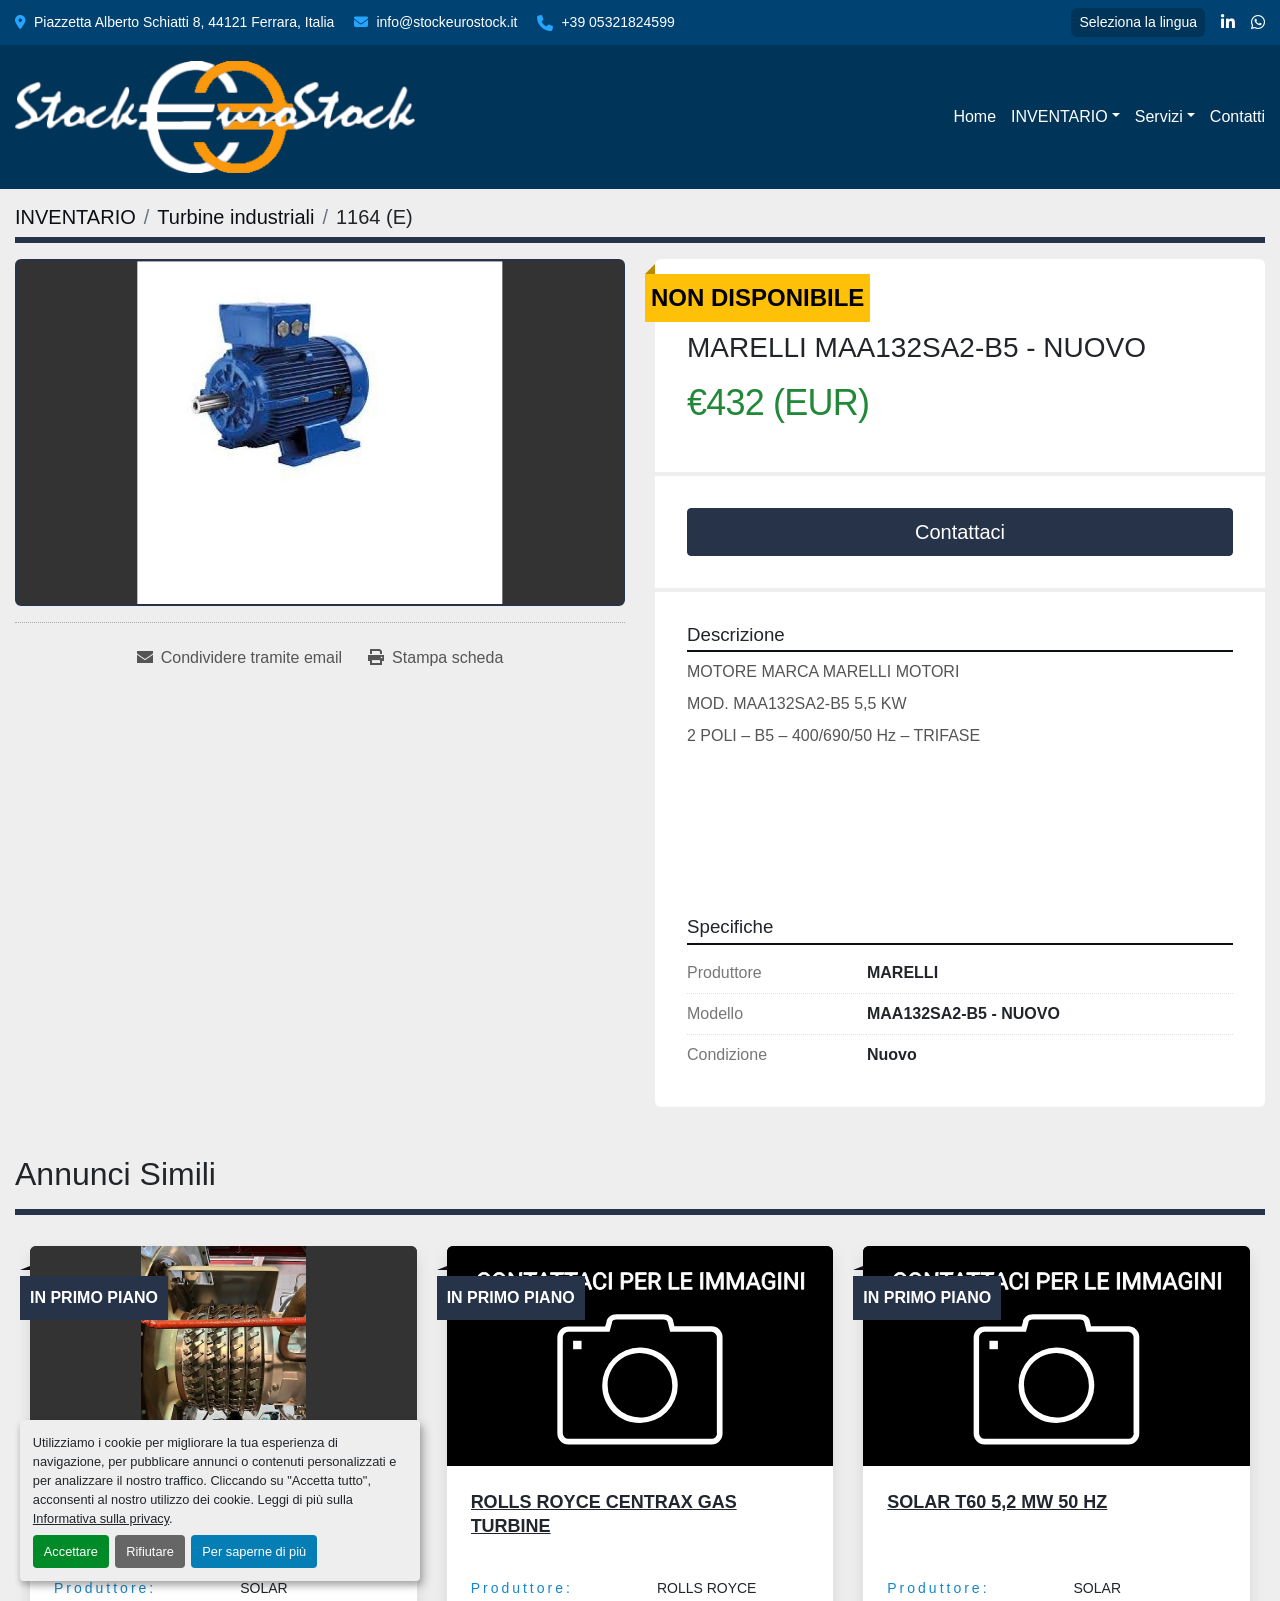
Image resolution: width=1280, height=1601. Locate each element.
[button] (1065, 117)
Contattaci (960, 532)
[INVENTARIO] (75, 217)
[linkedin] (1228, 23)
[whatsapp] (1258, 23)
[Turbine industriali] (235, 217)
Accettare (71, 1551)
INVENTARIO (1059, 116)
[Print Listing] (435, 658)
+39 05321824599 (617, 22)
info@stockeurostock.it (446, 22)
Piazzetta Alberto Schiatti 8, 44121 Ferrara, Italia (184, 22)
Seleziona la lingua (1138, 22)
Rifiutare (150, 1551)
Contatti (1237, 116)
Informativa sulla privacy (101, 1518)
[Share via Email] (239, 658)
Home (974, 116)
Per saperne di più (254, 1551)
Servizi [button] (1159, 116)
